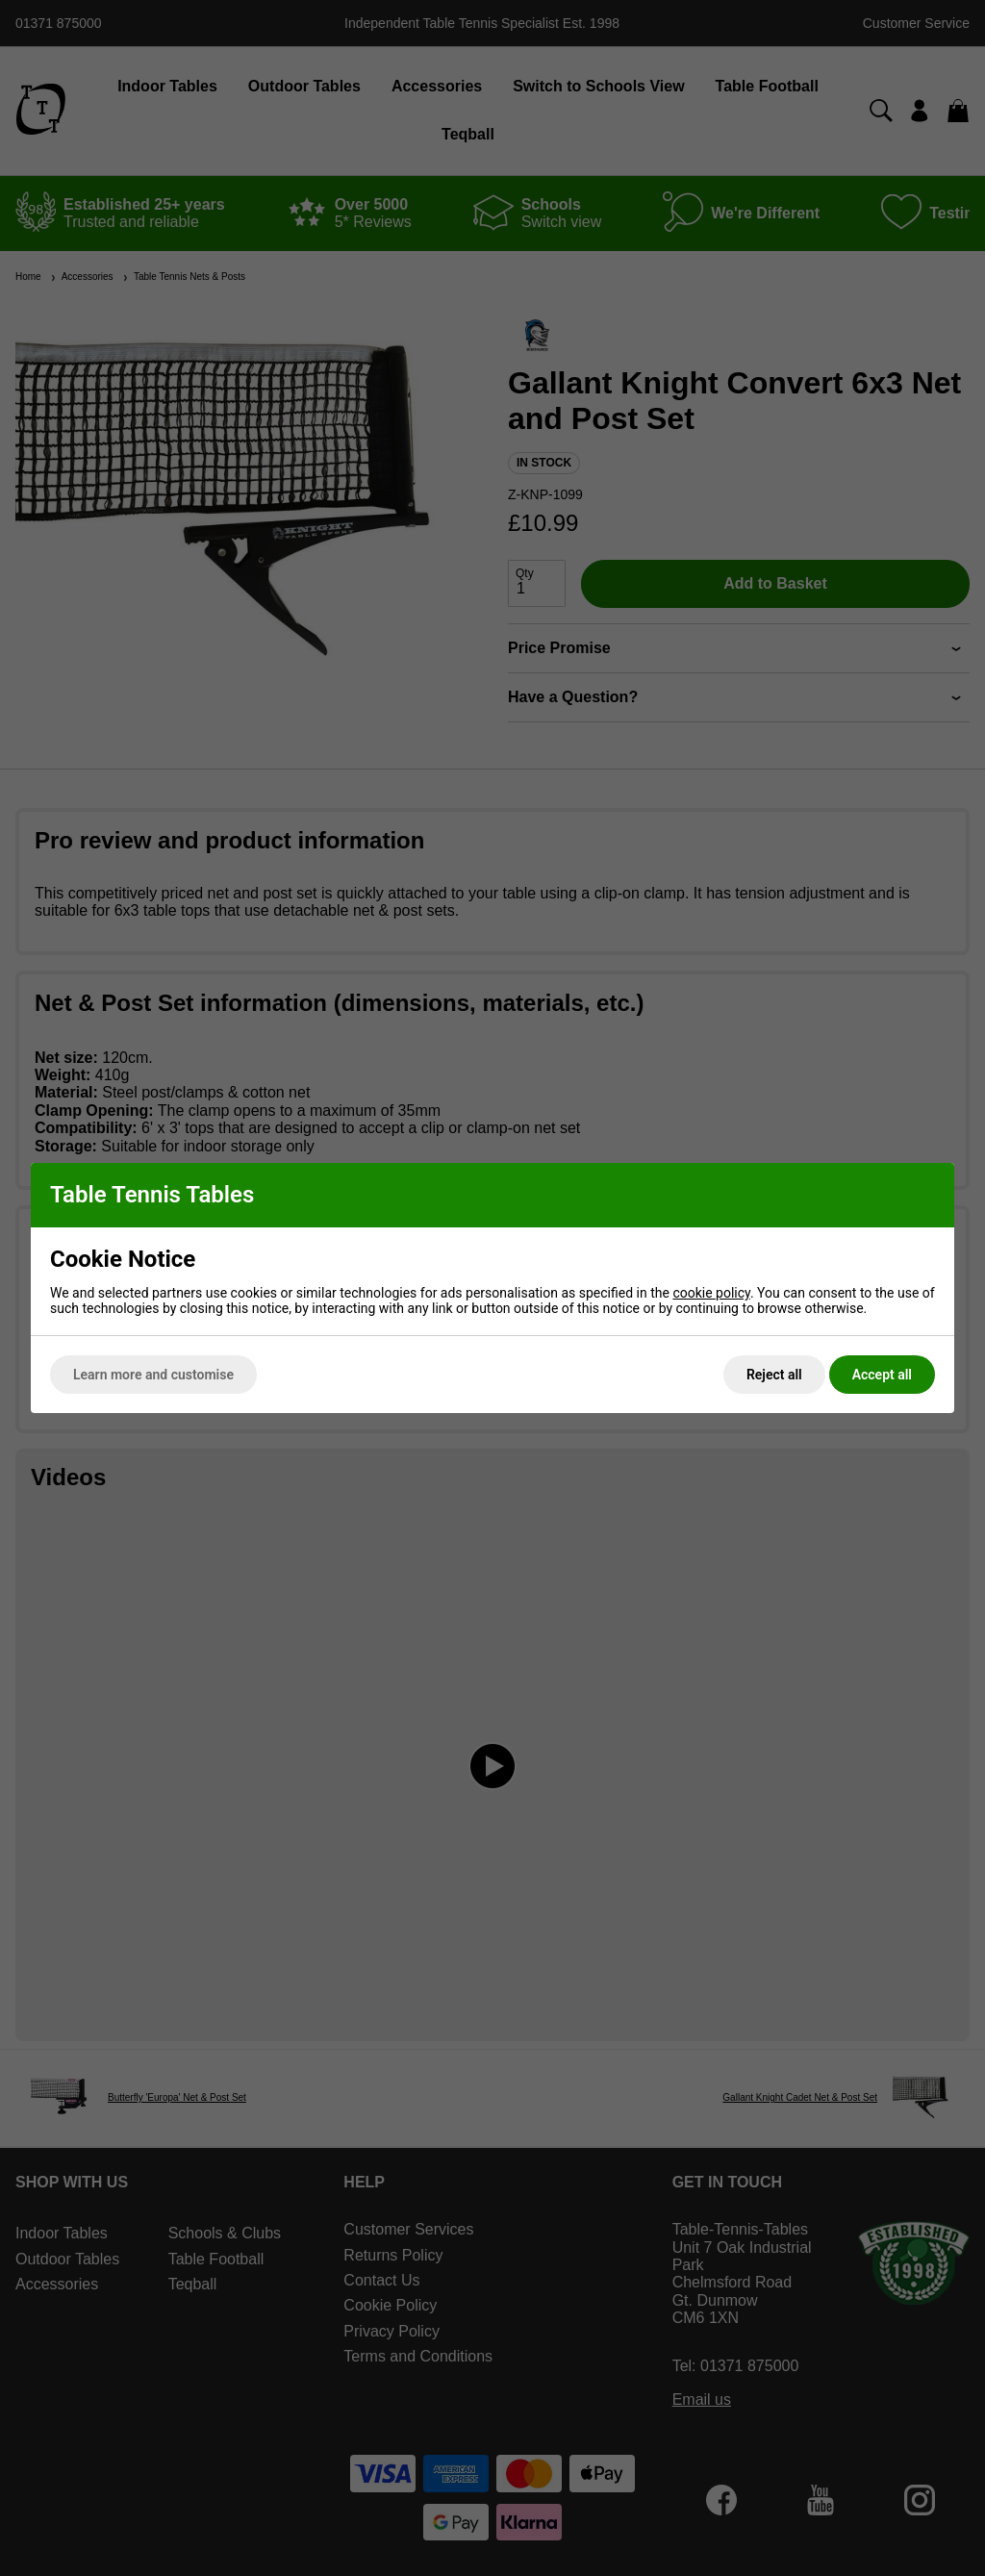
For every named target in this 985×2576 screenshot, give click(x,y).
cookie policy (711, 1293)
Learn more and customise (153, 1374)
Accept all (882, 1374)
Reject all (774, 1374)
